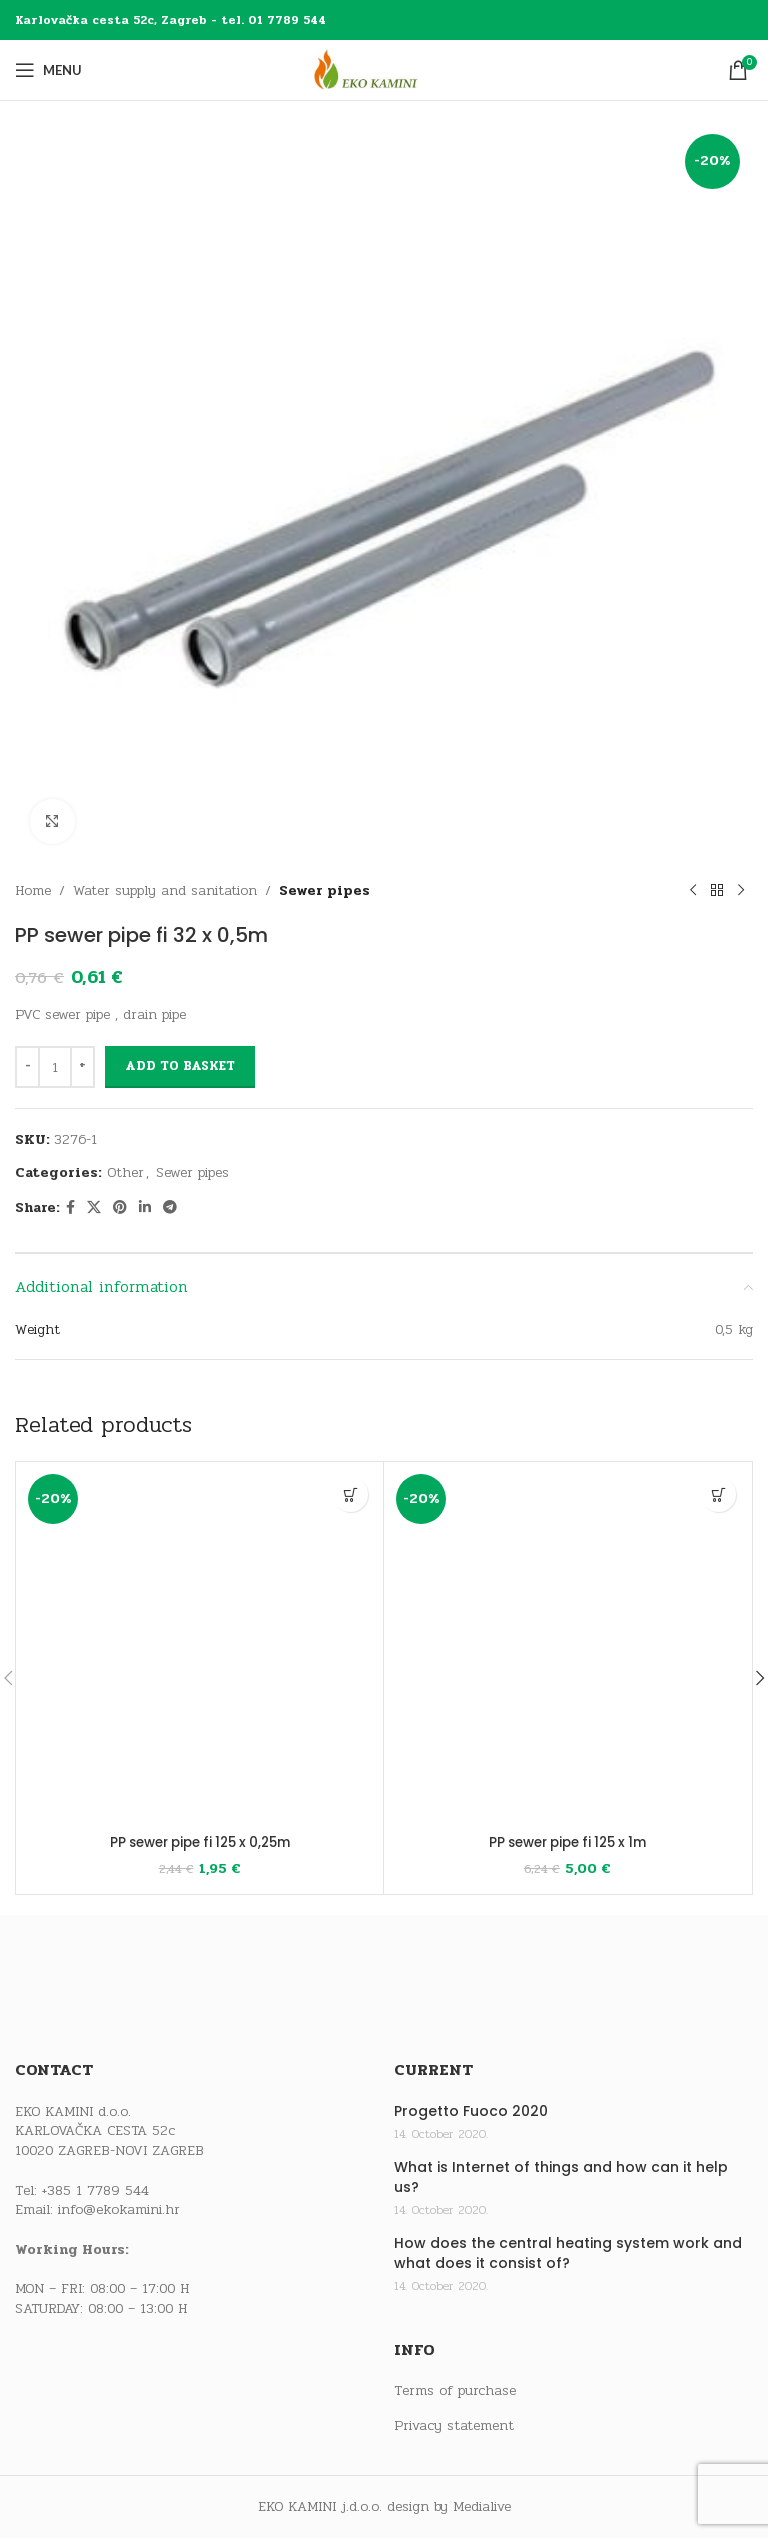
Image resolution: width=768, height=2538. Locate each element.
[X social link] (94, 1208)
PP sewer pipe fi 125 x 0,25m (199, 1842)
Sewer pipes (324, 890)
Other (125, 1172)
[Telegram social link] (170, 1208)
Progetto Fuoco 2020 (471, 2111)
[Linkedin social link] (145, 1208)
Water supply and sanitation (165, 890)
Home (33, 890)
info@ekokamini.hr (119, 2209)
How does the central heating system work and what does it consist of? (568, 2253)
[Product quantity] (55, 1067)
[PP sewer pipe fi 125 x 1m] (567, 1645)
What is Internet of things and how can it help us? (561, 2177)
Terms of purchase (455, 2391)
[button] (350, 1494)
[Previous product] (693, 891)
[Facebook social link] (70, 1208)
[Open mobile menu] (48, 70)
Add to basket (180, 1066)
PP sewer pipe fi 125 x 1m (568, 1842)
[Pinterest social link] (120, 1208)
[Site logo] (384, 69)
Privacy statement (454, 2425)
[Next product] (741, 891)
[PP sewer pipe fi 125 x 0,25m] (199, 1645)
